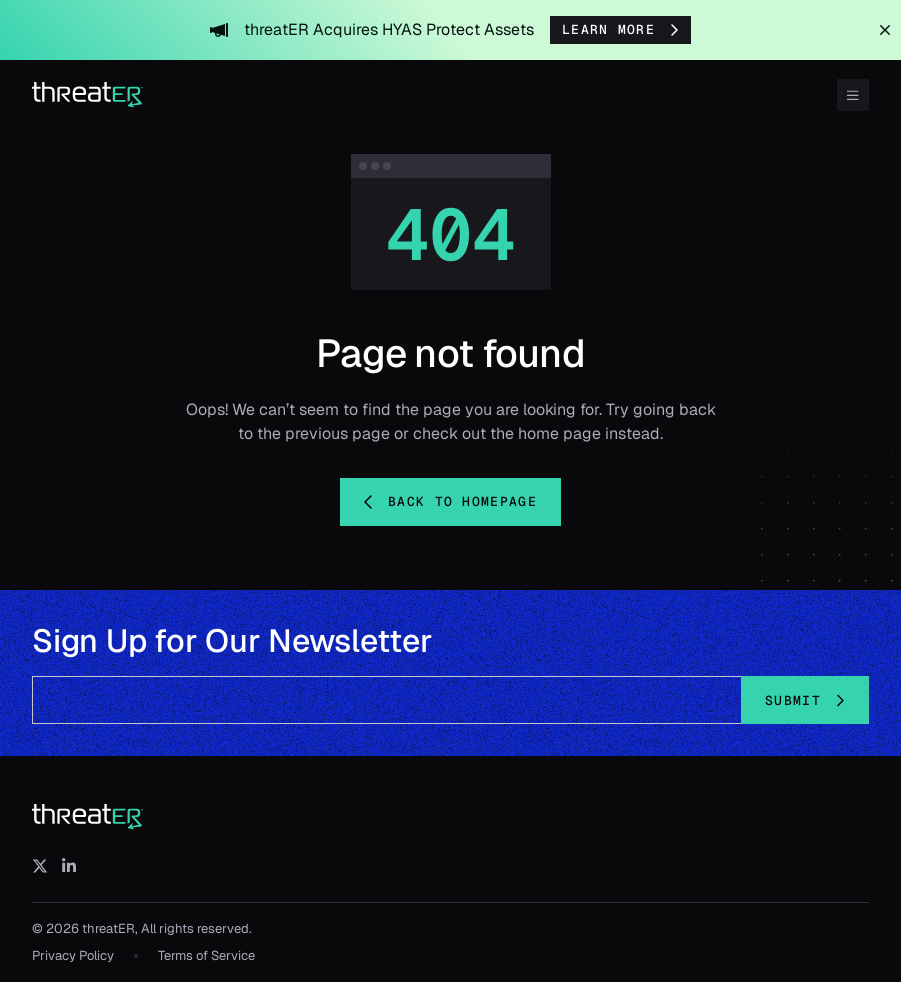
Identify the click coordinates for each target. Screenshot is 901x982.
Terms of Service (206, 955)
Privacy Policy (73, 955)
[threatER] (88, 817)
